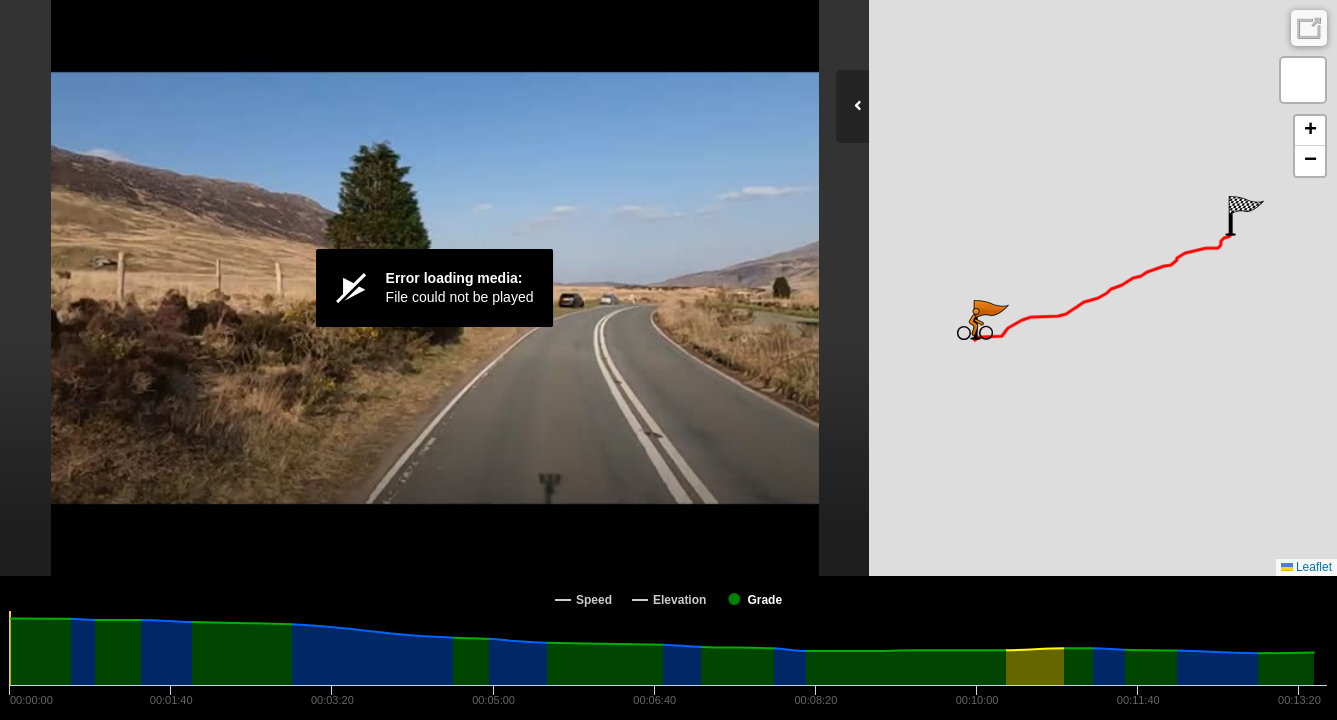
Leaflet (1306, 567)
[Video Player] (434, 288)
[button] (1244, 216)
